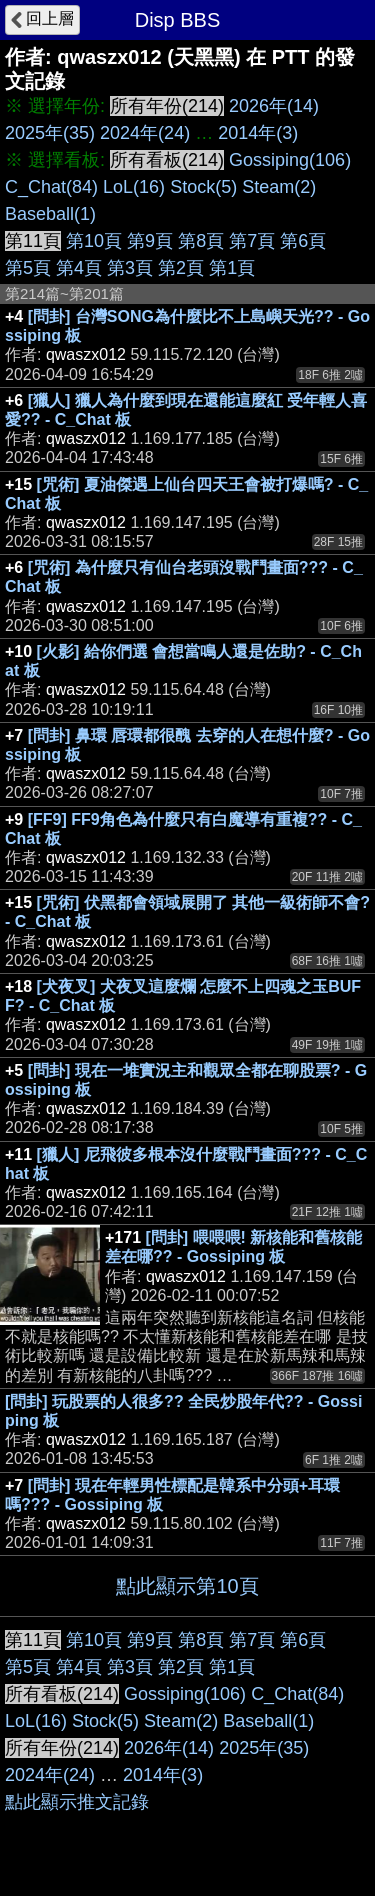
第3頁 (130, 268)
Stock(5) (203, 187)
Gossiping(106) (290, 160)
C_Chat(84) (51, 187)
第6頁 (303, 241)
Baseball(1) (50, 214)
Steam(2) (279, 187)
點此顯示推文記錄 (77, 1802)
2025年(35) (50, 133)
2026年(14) (274, 106)
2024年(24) (145, 133)
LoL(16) (134, 187)
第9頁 (150, 241)
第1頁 (232, 268)
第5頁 (28, 268)
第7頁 (252, 241)
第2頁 (181, 268)
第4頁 (79, 268)
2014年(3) (258, 133)
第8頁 (201, 241)
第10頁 (94, 241)
